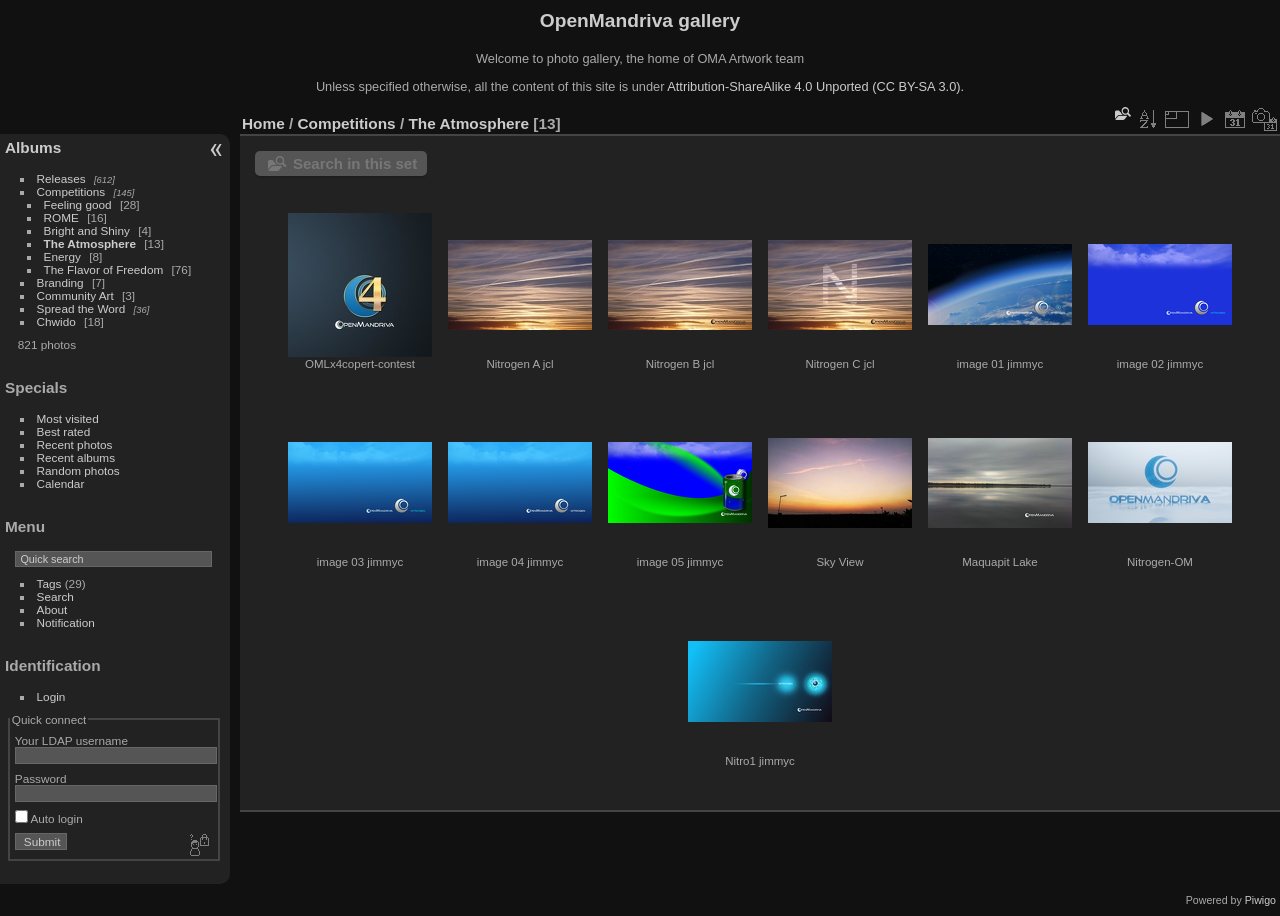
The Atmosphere (90, 243)
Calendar (61, 483)
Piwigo (1260, 900)
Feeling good (78, 204)
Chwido (56, 321)
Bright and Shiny (87, 230)
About (52, 609)
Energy (62, 256)
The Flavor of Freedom (104, 269)
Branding (60, 282)
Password (41, 778)
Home (263, 123)
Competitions (71, 191)
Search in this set (355, 163)
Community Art (75, 295)
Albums (33, 147)
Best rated (64, 431)
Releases (61, 178)
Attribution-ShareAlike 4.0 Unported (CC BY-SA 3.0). (815, 86)
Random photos (78, 470)
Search (55, 596)
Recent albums (76, 457)
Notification (66, 622)
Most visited (68, 418)
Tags (49, 583)
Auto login (49, 818)
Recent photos (75, 444)
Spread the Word (81, 308)
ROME (61, 217)
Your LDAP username (71, 740)
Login (51, 696)
